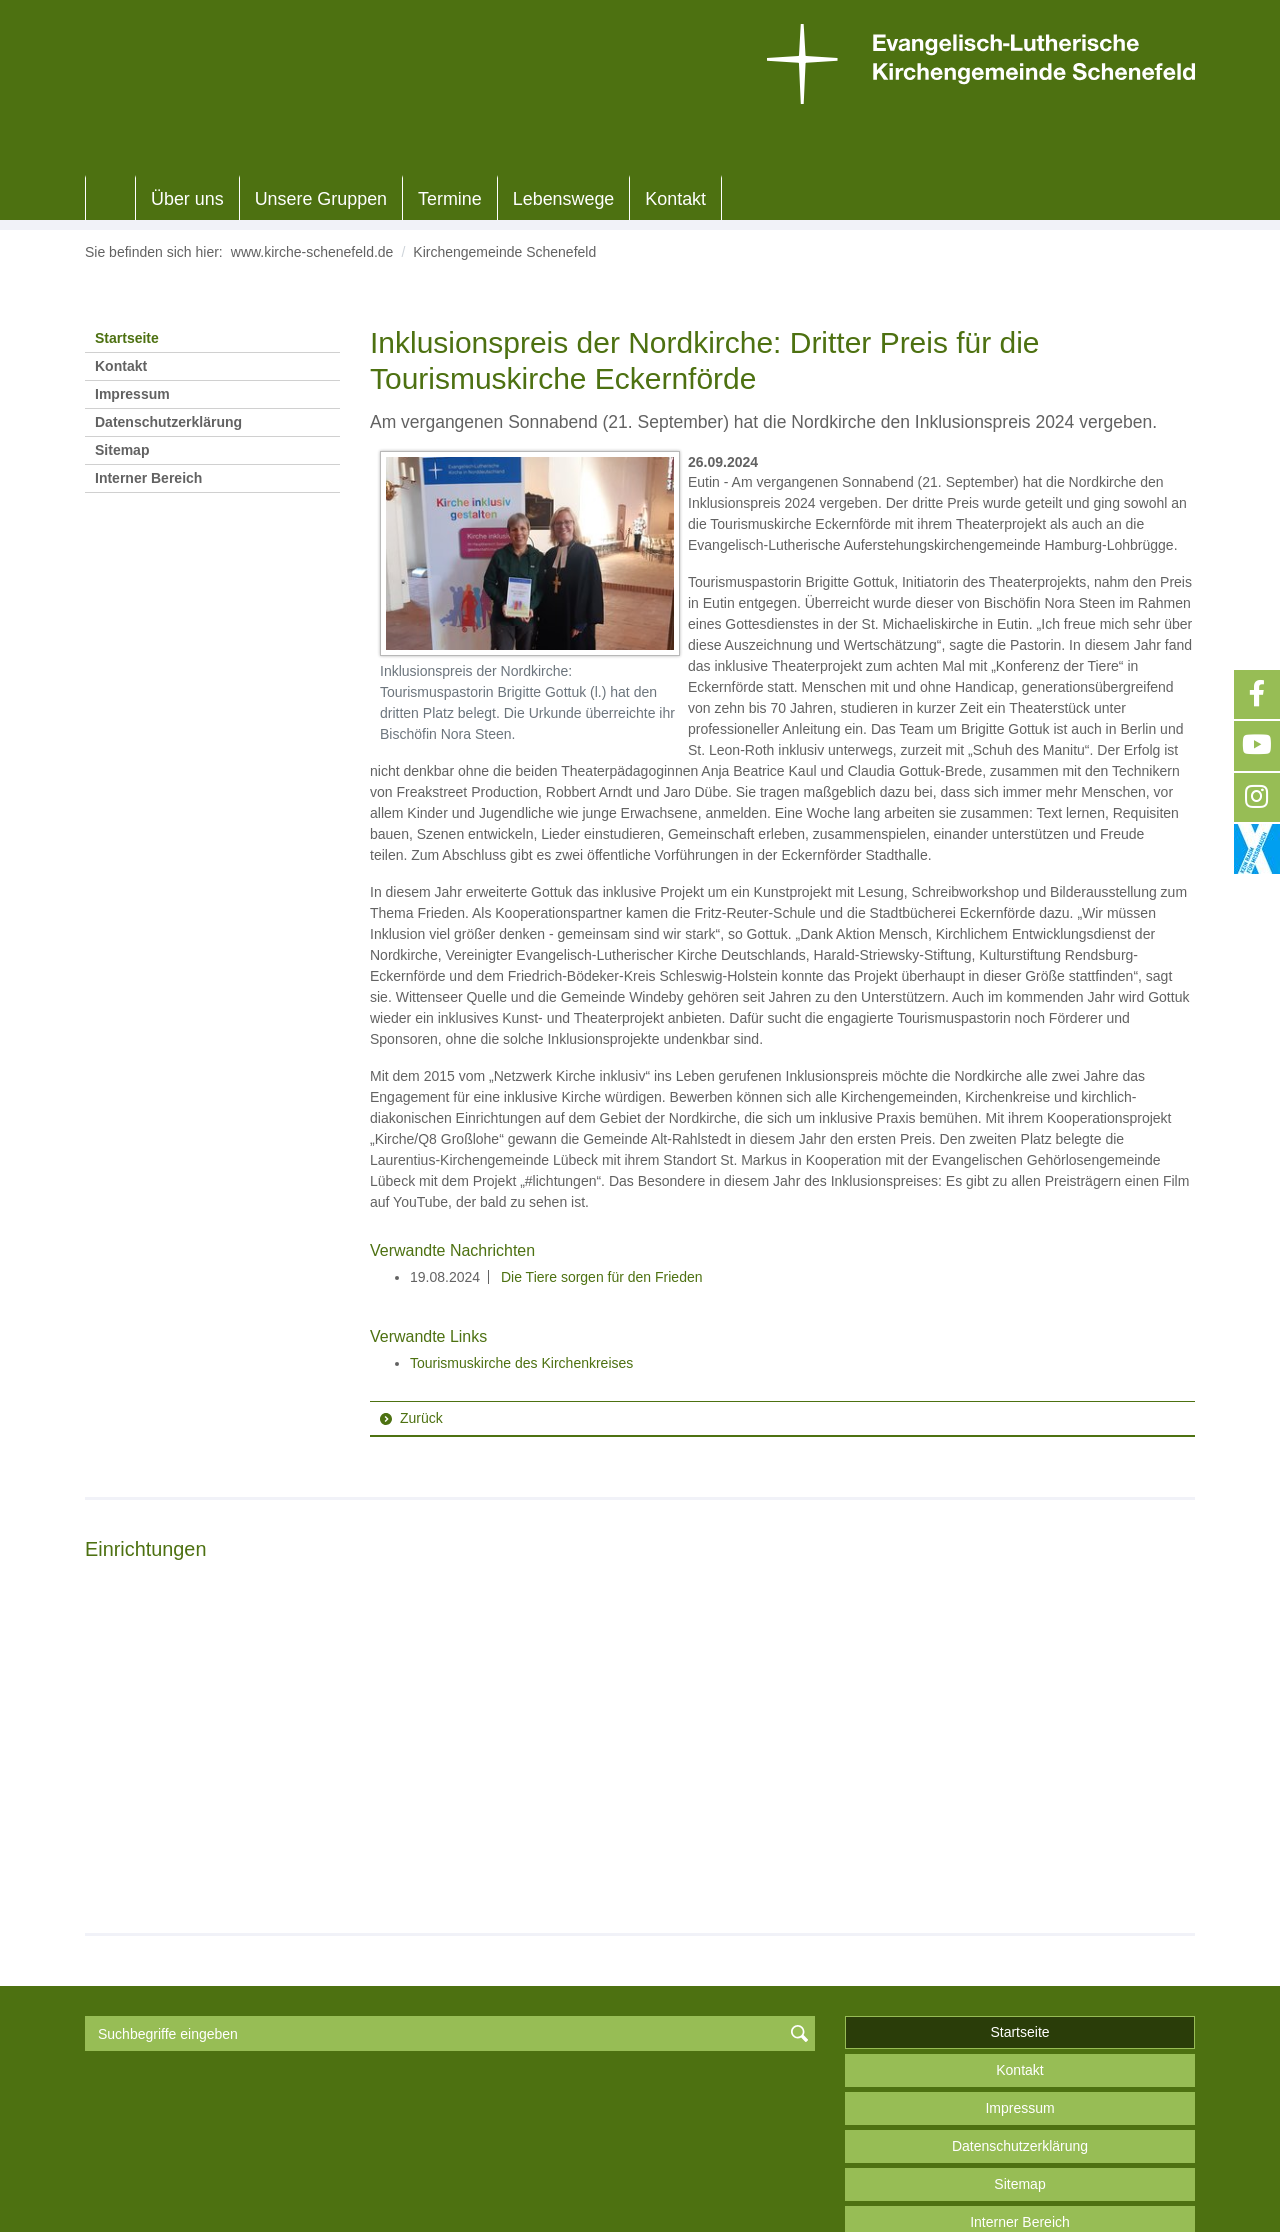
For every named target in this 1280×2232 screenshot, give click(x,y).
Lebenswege (564, 199)
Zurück (421, 1418)
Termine (450, 199)
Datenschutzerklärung (168, 422)
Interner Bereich (148, 478)
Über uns (187, 199)
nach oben (1019, 2169)
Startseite (127, 338)
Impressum (132, 394)
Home (110, 199)
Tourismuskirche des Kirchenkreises (521, 1363)
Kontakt (675, 199)
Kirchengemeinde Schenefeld (504, 252)
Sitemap (122, 450)
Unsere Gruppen (321, 199)
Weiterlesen (152, 1785)
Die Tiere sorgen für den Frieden (599, 1277)
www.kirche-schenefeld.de (312, 252)
